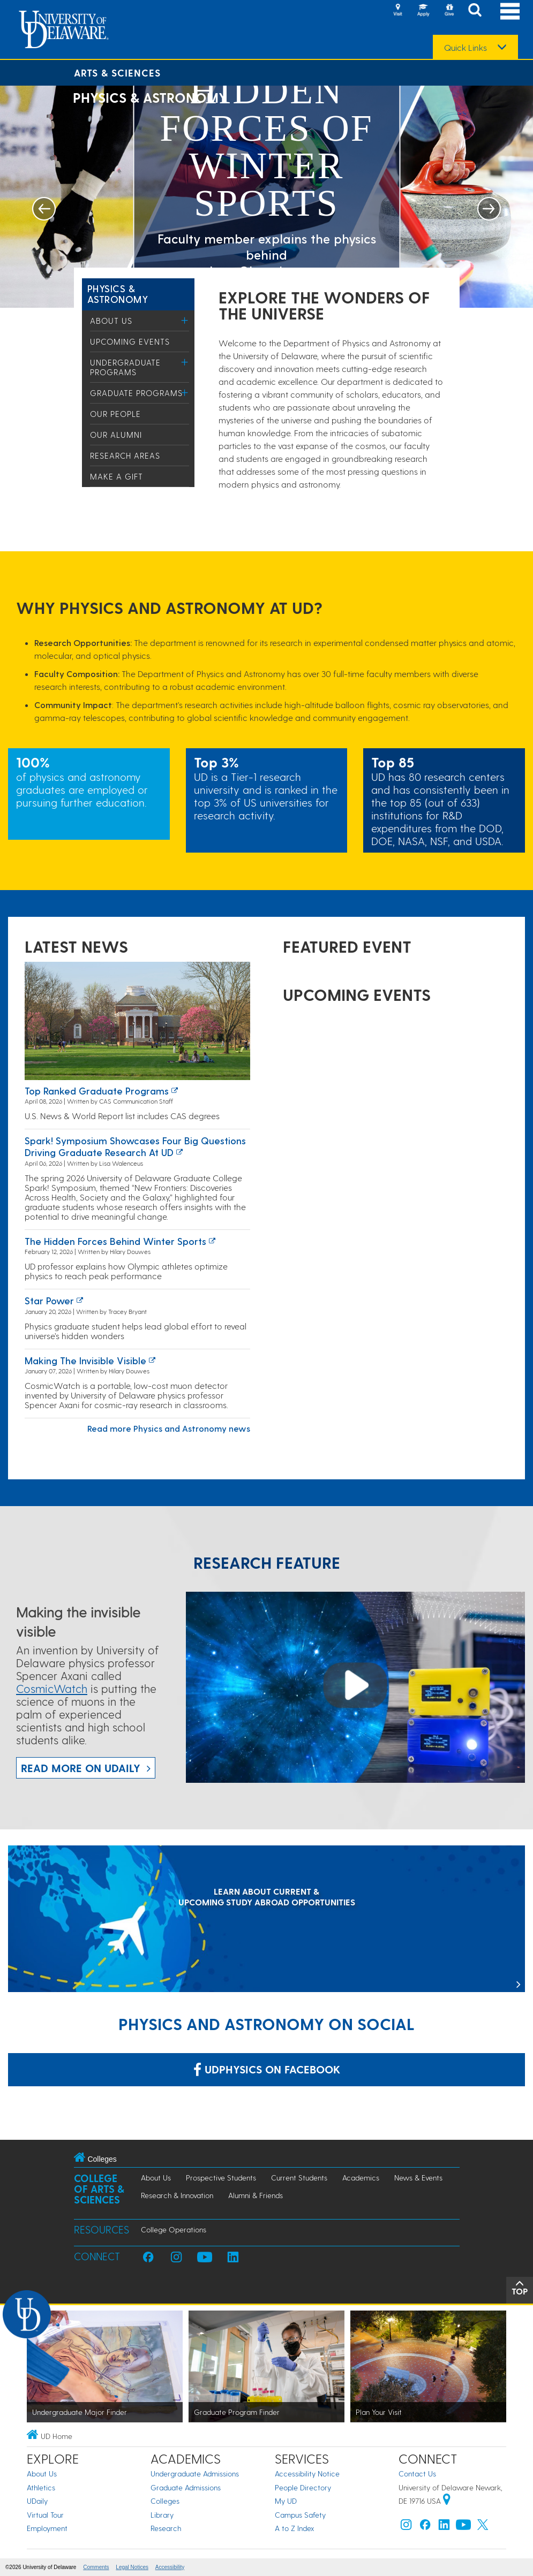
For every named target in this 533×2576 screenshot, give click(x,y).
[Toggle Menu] (185, 320)
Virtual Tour (45, 2514)
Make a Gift (116, 476)
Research (166, 2528)
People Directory (303, 2487)
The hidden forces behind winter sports (115, 1241)
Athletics (41, 2487)
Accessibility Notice (307, 2473)
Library (162, 2514)
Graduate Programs (136, 393)
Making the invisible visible (85, 1360)
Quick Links (465, 47)
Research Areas (125, 455)
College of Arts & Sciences (99, 2189)
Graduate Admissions (186, 2487)
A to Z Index (294, 2528)
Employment (47, 2528)
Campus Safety (300, 2514)
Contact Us (417, 2473)
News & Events (418, 2177)
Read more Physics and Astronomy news (168, 1428)
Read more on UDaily (80, 1767)
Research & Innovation (177, 2195)
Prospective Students (221, 2177)
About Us (111, 320)
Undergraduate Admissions (195, 2473)
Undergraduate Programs (125, 367)
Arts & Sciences (117, 72)
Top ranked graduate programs (97, 1090)
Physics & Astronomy (117, 294)
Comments (96, 2567)
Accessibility (169, 2567)
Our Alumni (116, 434)
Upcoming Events (130, 341)
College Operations (173, 2229)
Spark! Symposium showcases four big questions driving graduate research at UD (135, 1146)
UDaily (37, 2500)
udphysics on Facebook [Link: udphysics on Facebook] (266, 2069)
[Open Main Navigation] (510, 11)
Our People (115, 414)
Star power (49, 1300)
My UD (286, 2500)
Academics (360, 2177)
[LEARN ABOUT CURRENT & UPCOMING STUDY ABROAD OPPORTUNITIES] (266, 1919)
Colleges (165, 2500)
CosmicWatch (51, 1688)
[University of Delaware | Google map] (447, 2500)
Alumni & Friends (255, 2195)
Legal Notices (132, 2567)
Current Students (299, 2177)
